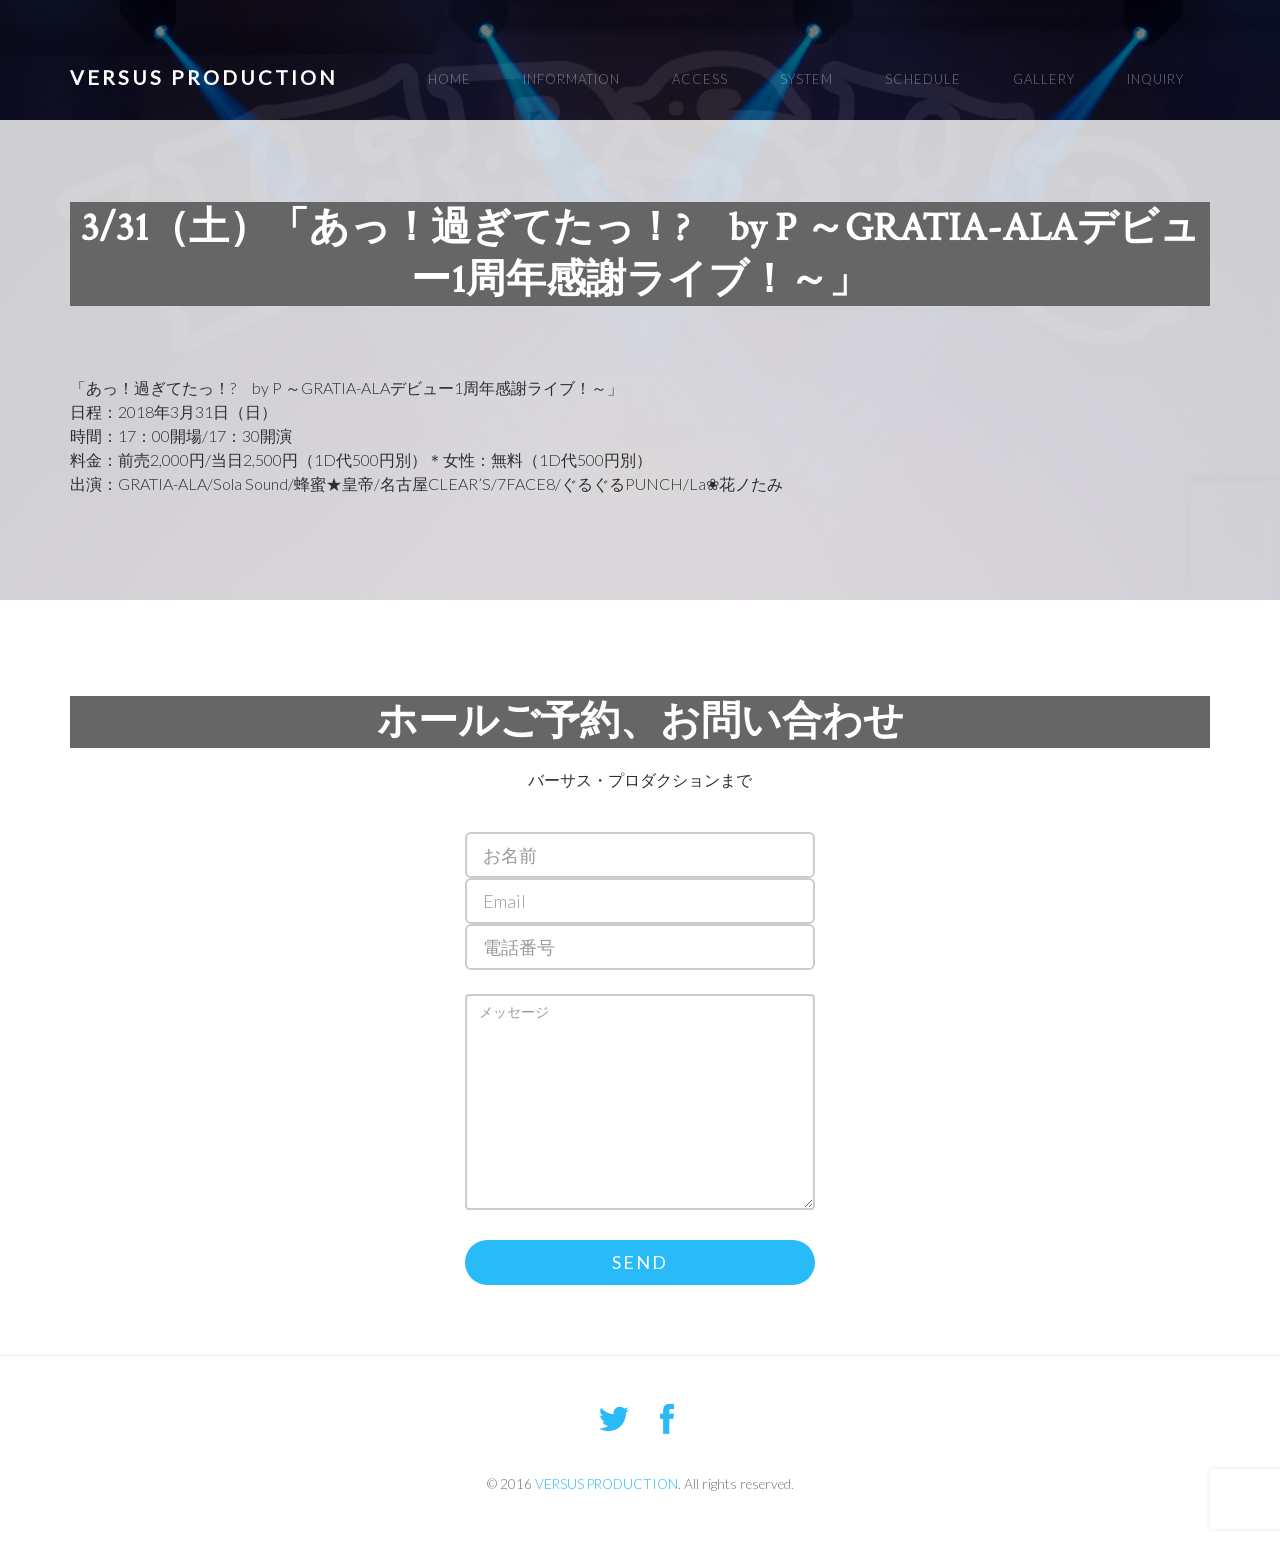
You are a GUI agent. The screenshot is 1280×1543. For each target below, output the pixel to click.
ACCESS (700, 79)
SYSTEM (806, 79)
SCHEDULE (923, 79)
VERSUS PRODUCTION (204, 77)
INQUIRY (1155, 79)
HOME (449, 79)
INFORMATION (571, 79)
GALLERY (1044, 79)
